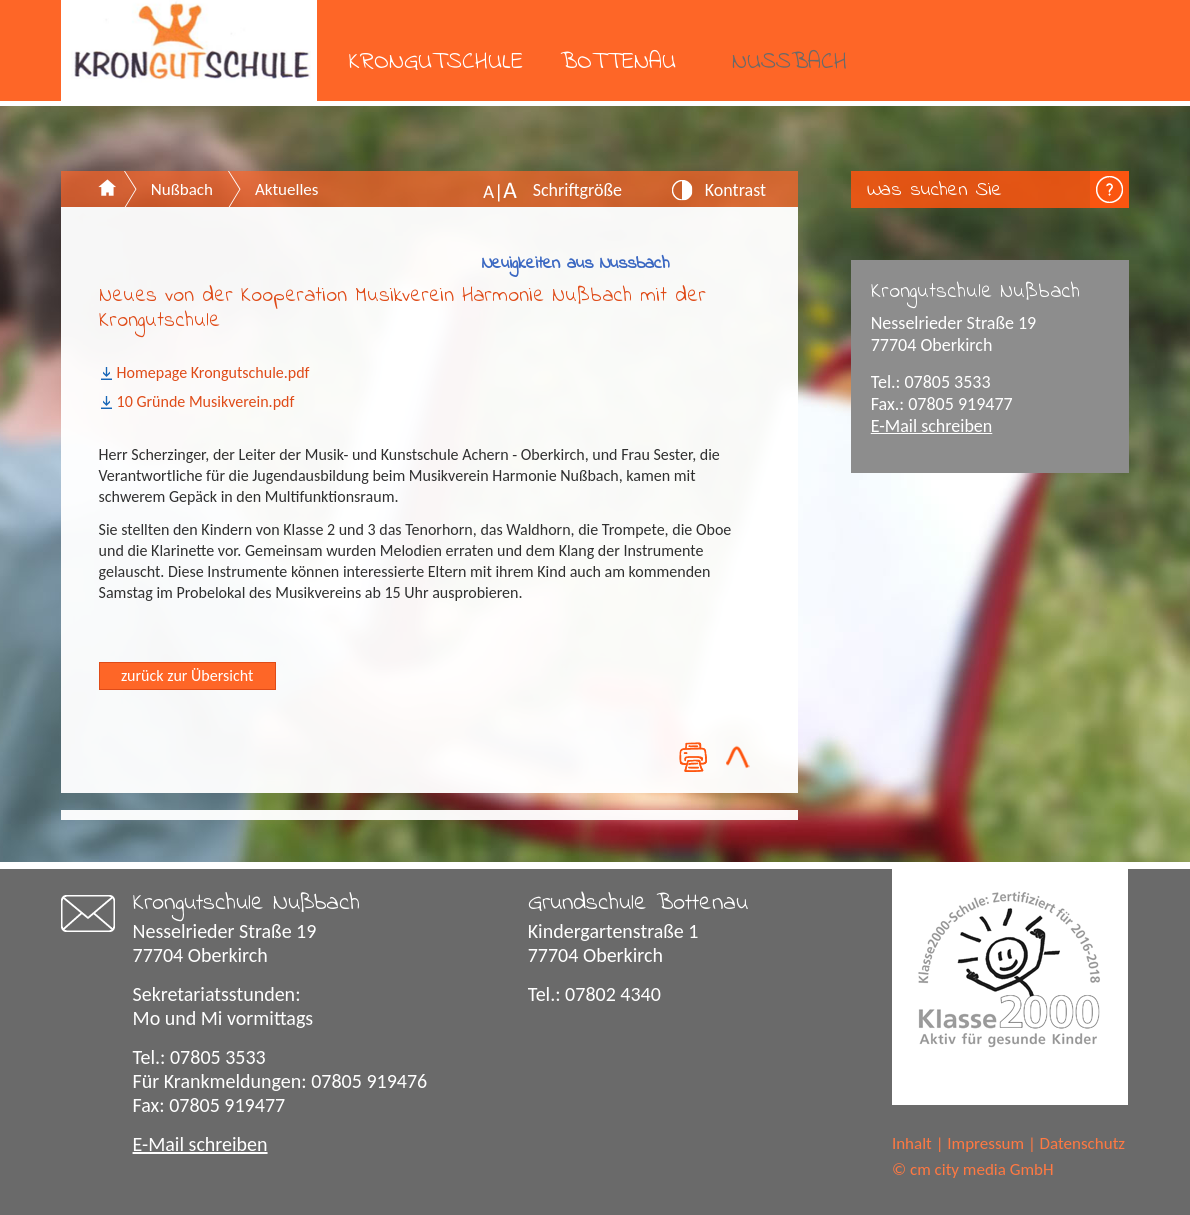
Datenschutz (1082, 1143)
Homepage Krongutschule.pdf (213, 372)
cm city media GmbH (982, 1169)
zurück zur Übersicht (187, 675)
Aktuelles (286, 189)
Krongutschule (436, 62)
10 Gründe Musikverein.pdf (206, 401)
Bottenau (618, 62)
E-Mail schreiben (932, 426)
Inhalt (912, 1143)
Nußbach (789, 62)
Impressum (985, 1143)
